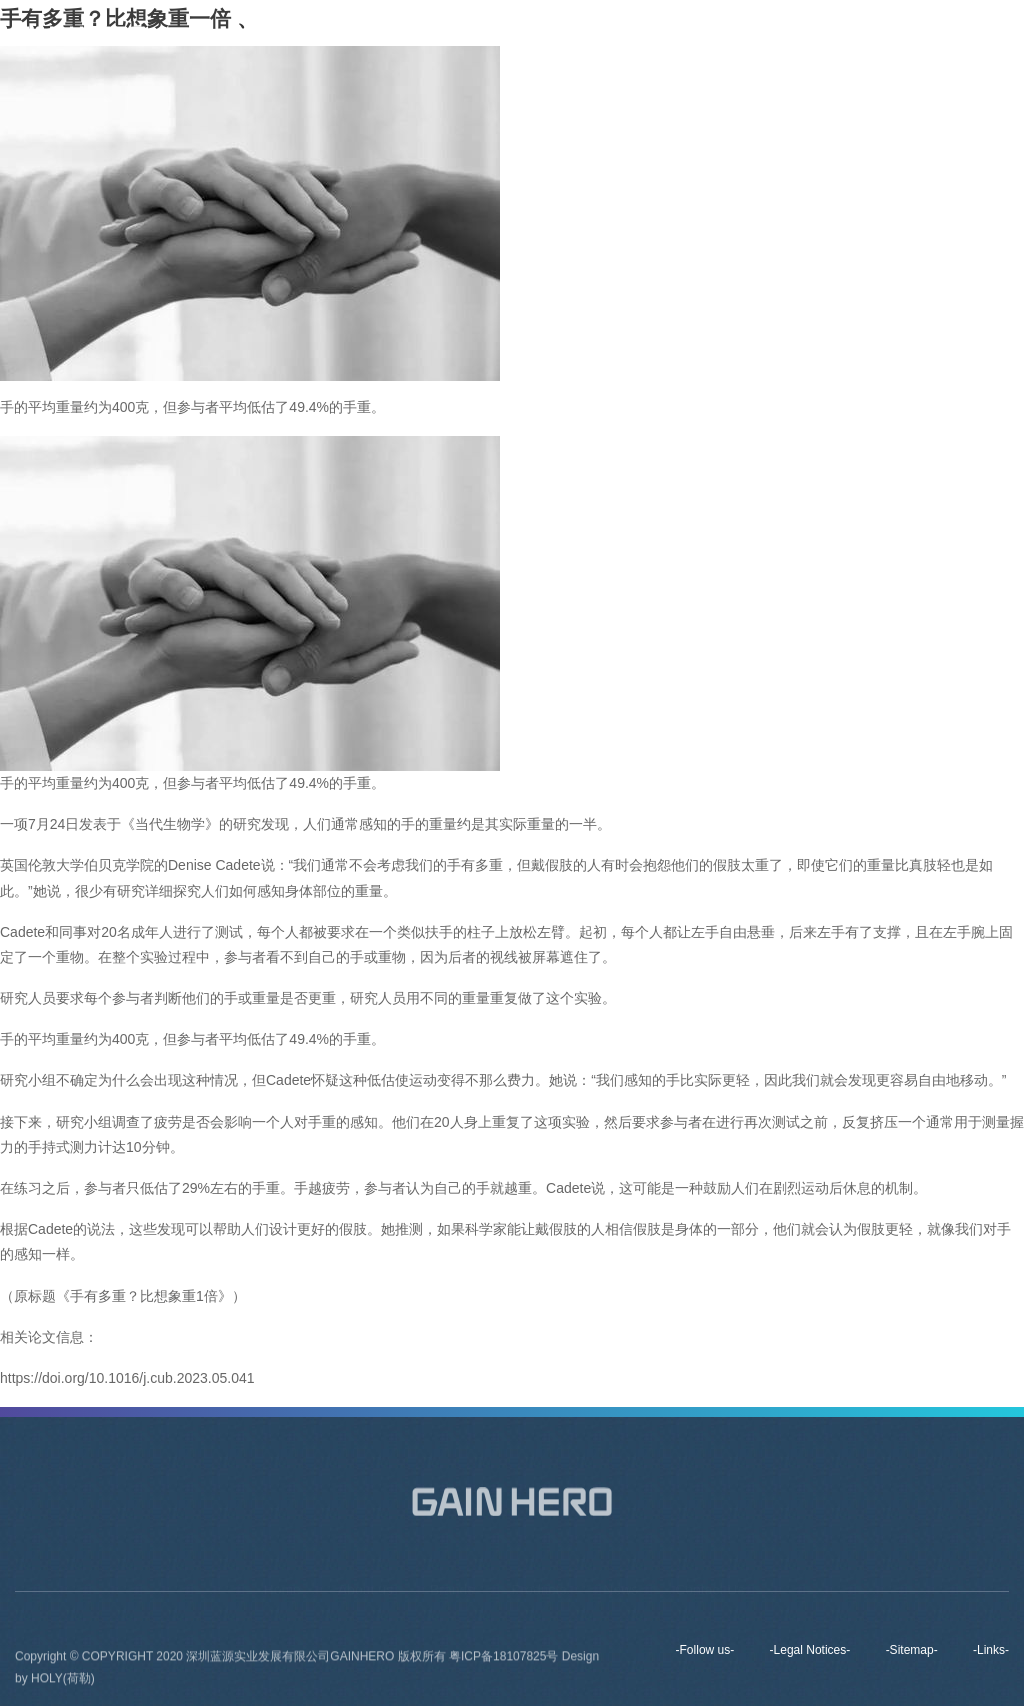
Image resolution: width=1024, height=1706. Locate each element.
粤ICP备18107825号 (505, 1660)
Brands (648, 35)
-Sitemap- (912, 1650)
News (808, 35)
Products (730, 35)
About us (565, 35)
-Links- (991, 1650)
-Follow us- (705, 1650)
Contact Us (893, 35)
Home (486, 35)
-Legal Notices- (810, 1650)
